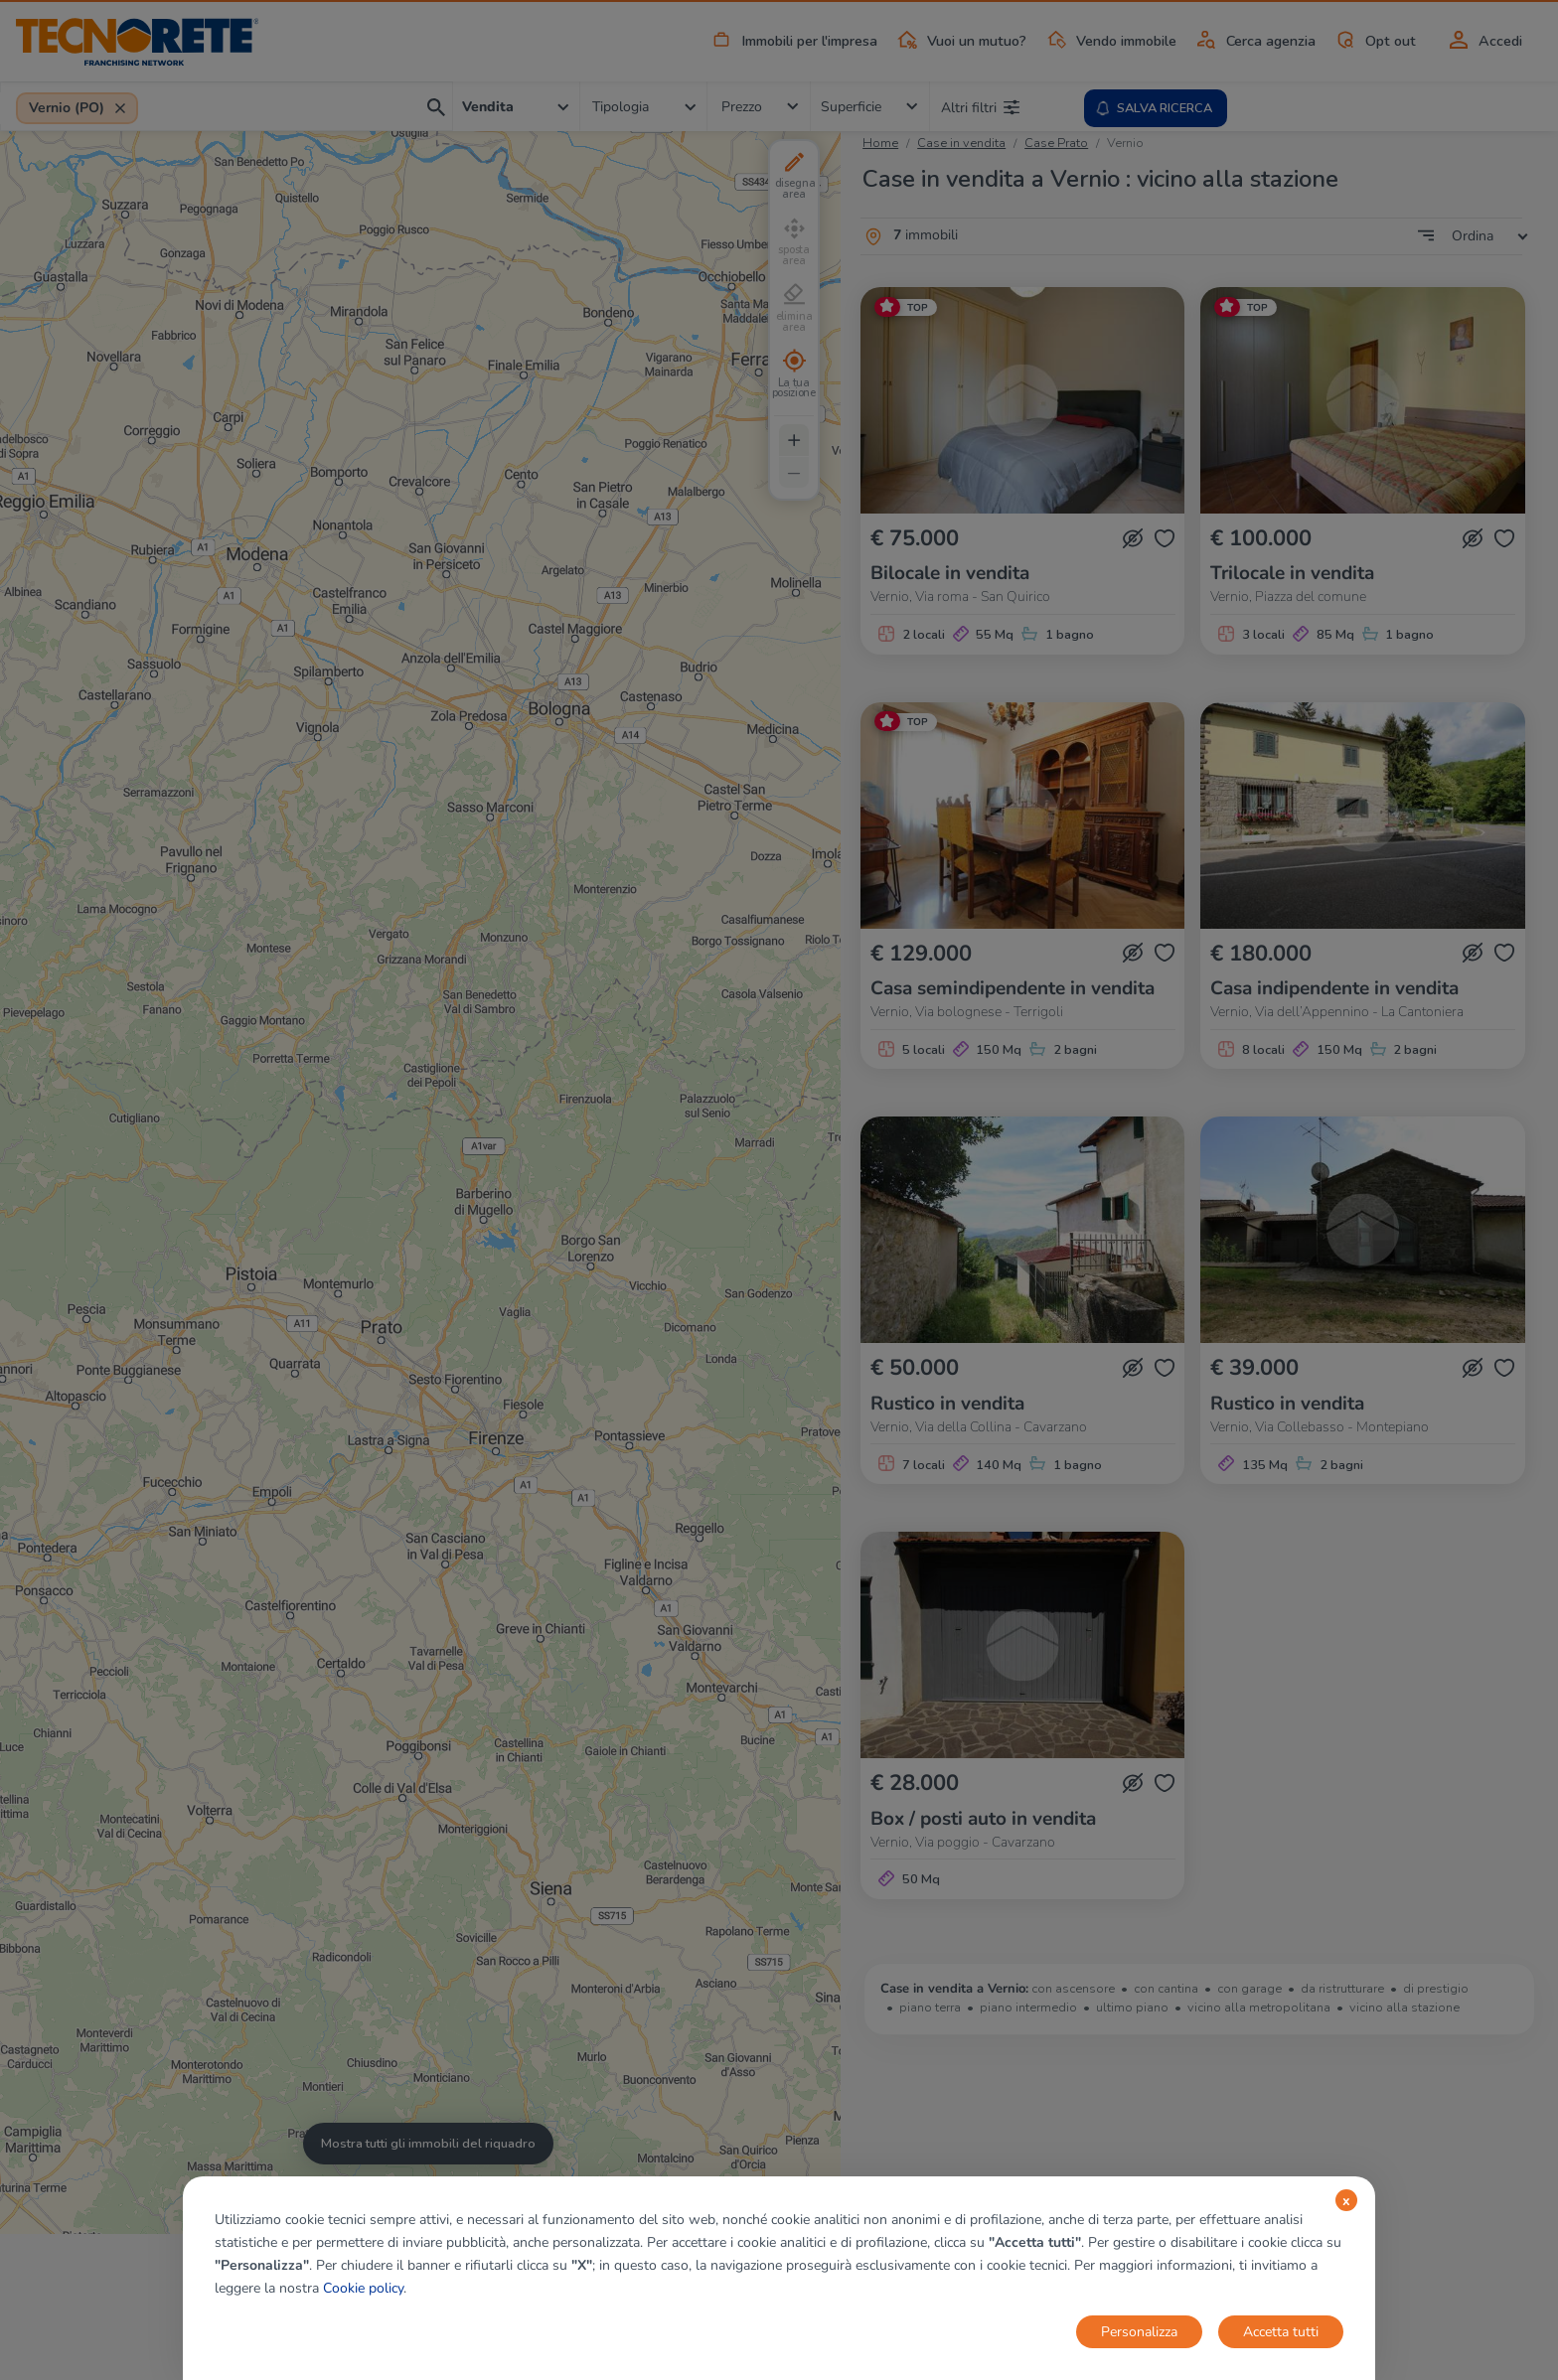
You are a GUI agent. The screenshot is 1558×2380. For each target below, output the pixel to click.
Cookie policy (363, 2288)
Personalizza (1139, 2331)
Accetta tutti (1281, 2331)
